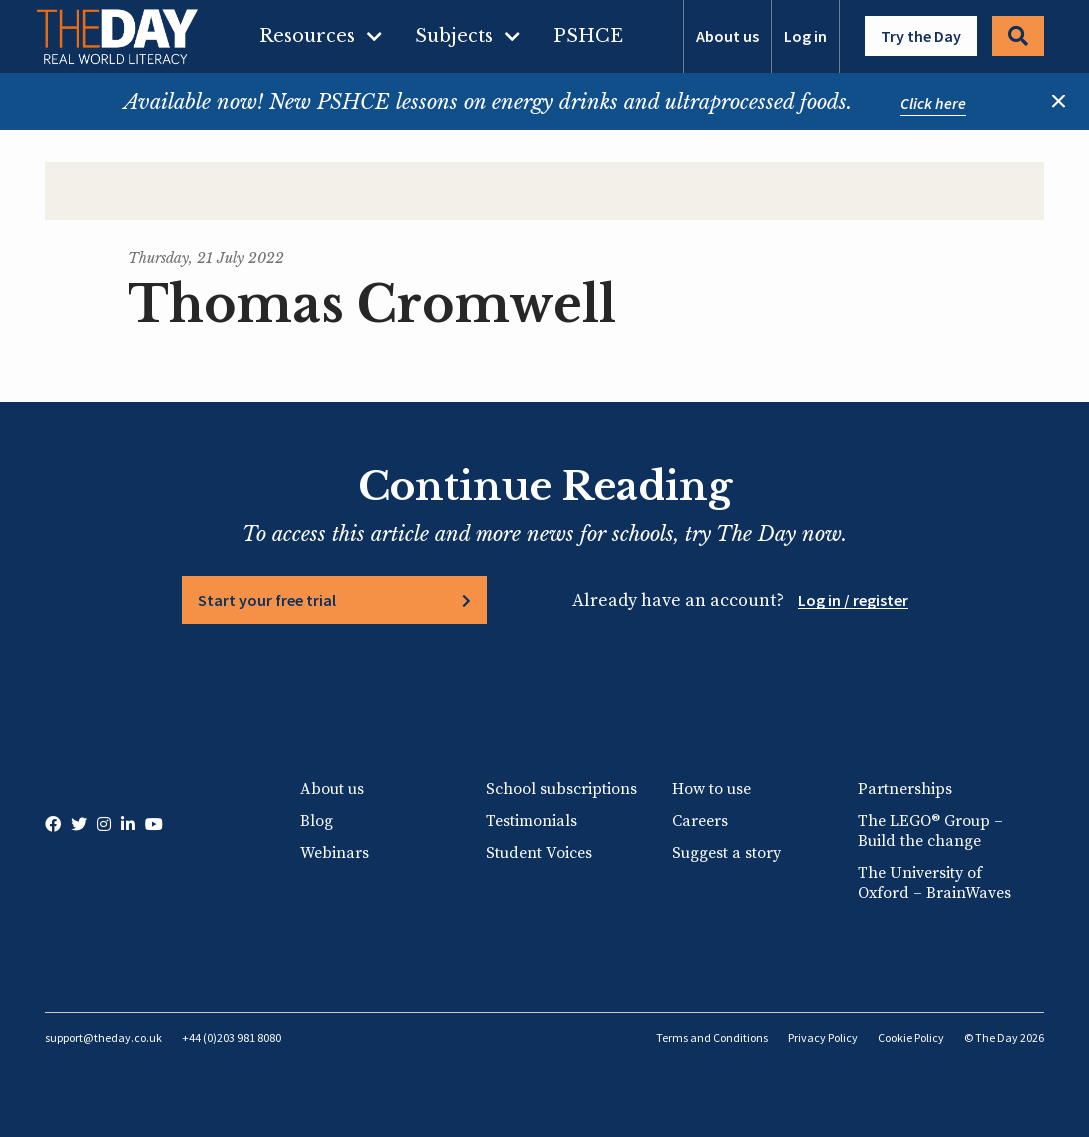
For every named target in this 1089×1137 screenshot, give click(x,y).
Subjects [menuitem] (454, 36)
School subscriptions (561, 789)
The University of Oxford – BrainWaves (934, 883)
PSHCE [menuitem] (588, 36)
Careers (700, 821)
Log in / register (853, 600)
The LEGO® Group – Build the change (930, 831)
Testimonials (531, 821)
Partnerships (905, 789)
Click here (933, 103)
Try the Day (921, 36)
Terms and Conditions (712, 1037)
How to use (711, 789)
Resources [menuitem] (307, 36)
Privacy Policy (823, 1037)
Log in (805, 36)
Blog (316, 821)
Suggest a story (726, 853)
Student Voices (539, 853)
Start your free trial (267, 600)
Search (1018, 36)
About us (727, 36)
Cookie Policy (911, 1037)
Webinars (334, 853)
